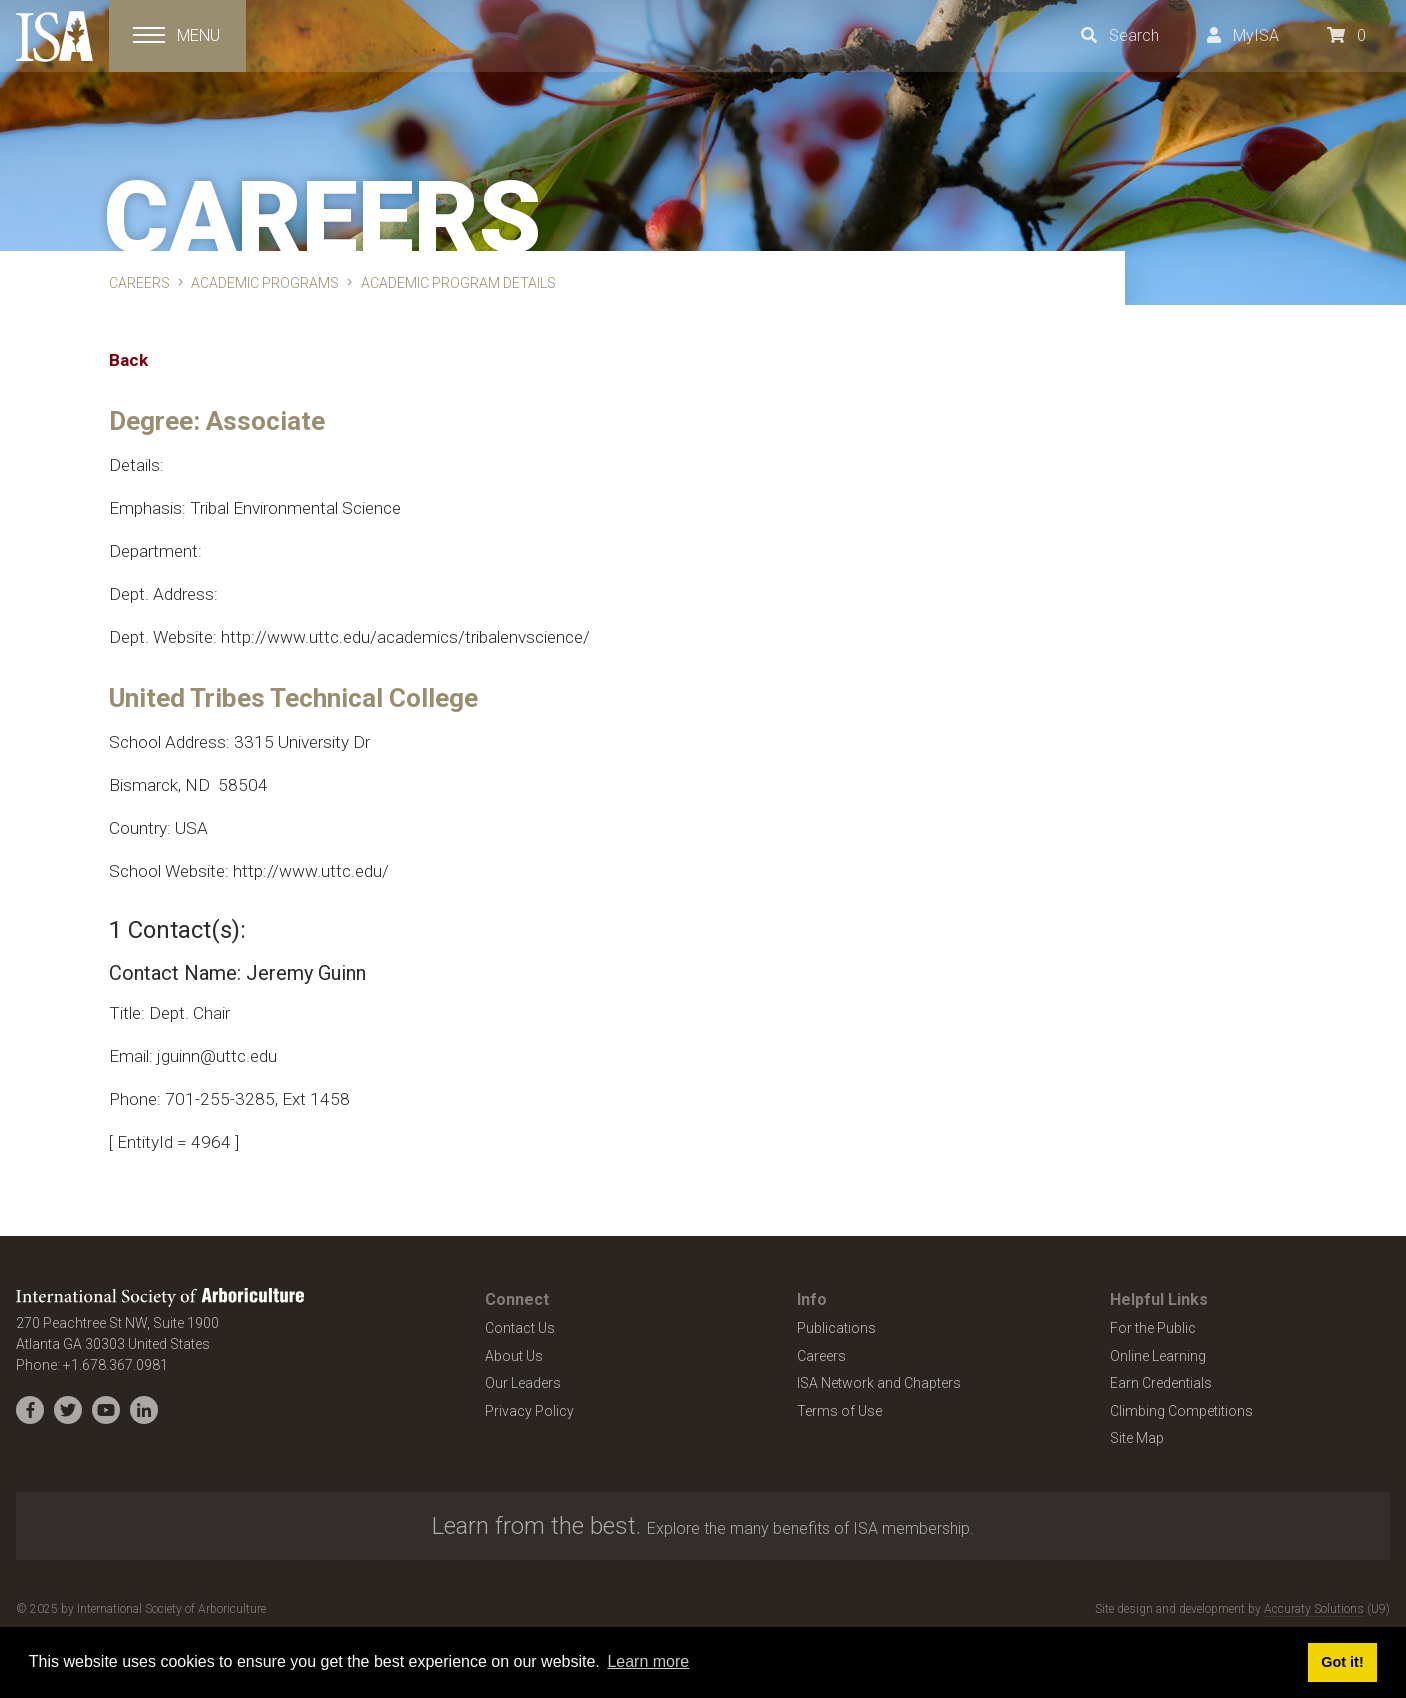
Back (128, 360)
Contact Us (520, 1328)
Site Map (1137, 1438)
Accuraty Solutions (1314, 1609)
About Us (514, 1356)
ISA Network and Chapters (879, 1383)
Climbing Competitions (1181, 1411)
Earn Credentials (1161, 1383)
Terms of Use (839, 1411)
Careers (821, 1356)
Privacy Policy (529, 1411)
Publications (836, 1328)
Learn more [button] (648, 1661)
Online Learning (1158, 1356)
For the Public (1153, 1328)
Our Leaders (523, 1383)
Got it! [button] (1342, 1662)
